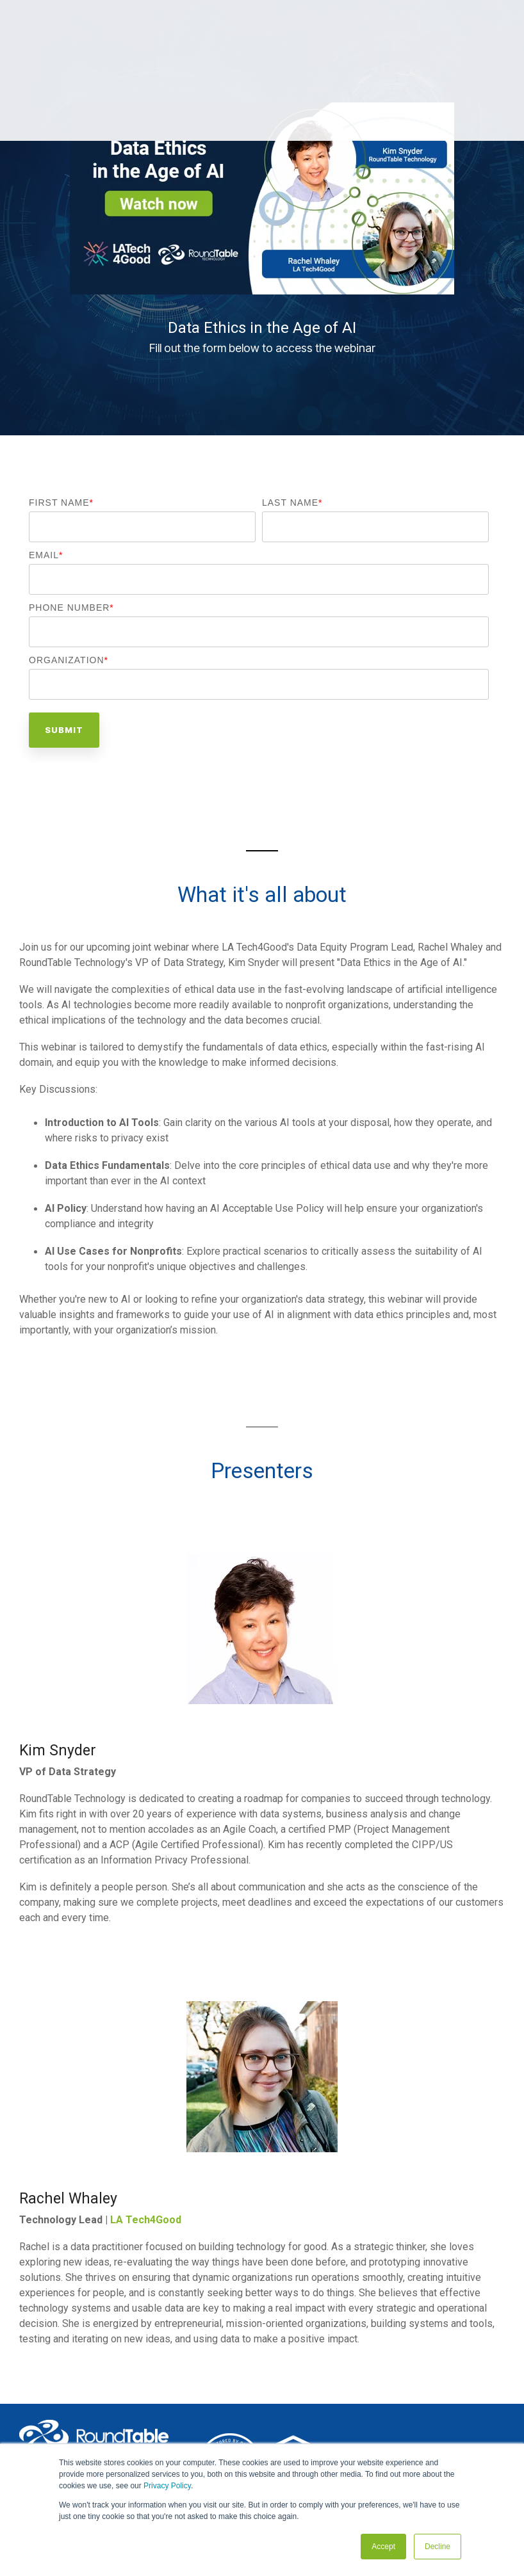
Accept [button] (383, 2546)
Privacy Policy (167, 2485)
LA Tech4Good (145, 2220)
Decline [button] (437, 2546)
